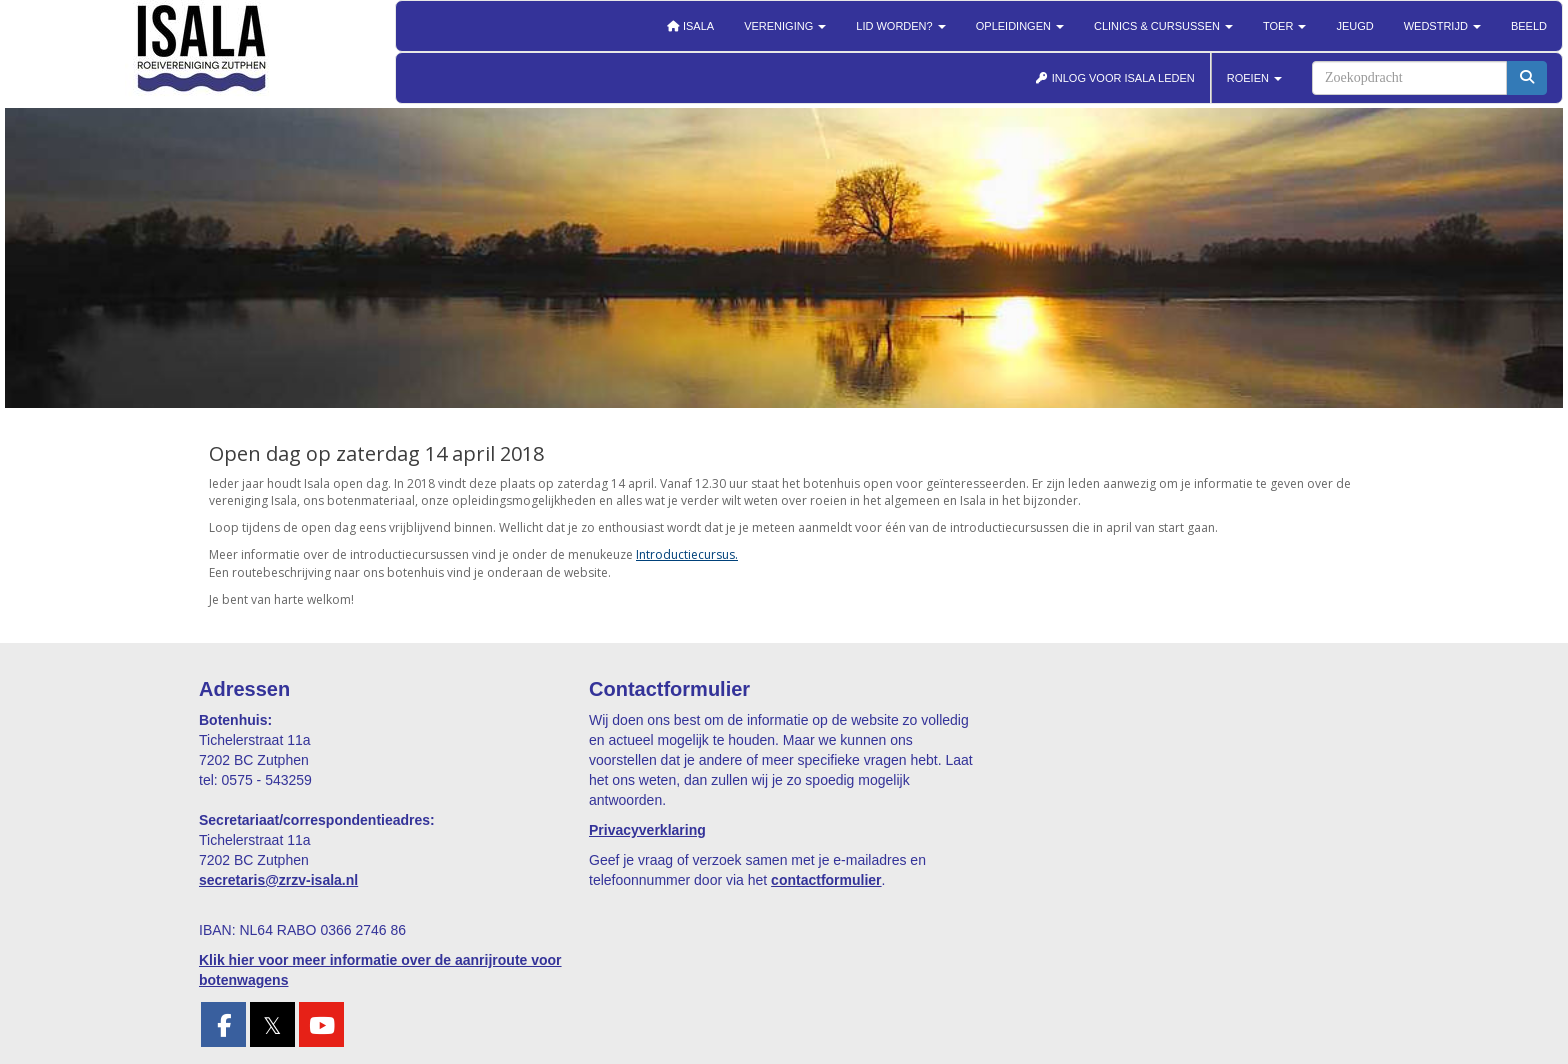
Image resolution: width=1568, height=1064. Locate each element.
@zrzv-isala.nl (278, 880)
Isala (690, 26)
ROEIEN (1254, 78)
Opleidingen (1020, 26)
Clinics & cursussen (1163, 26)
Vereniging (785, 26)
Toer (1284, 26)
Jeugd (1354, 26)
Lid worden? (900, 26)
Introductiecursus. (687, 554)
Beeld (1529, 26)
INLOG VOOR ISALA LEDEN (1115, 78)
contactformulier (826, 880)
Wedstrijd (1442, 26)
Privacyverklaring (647, 830)
